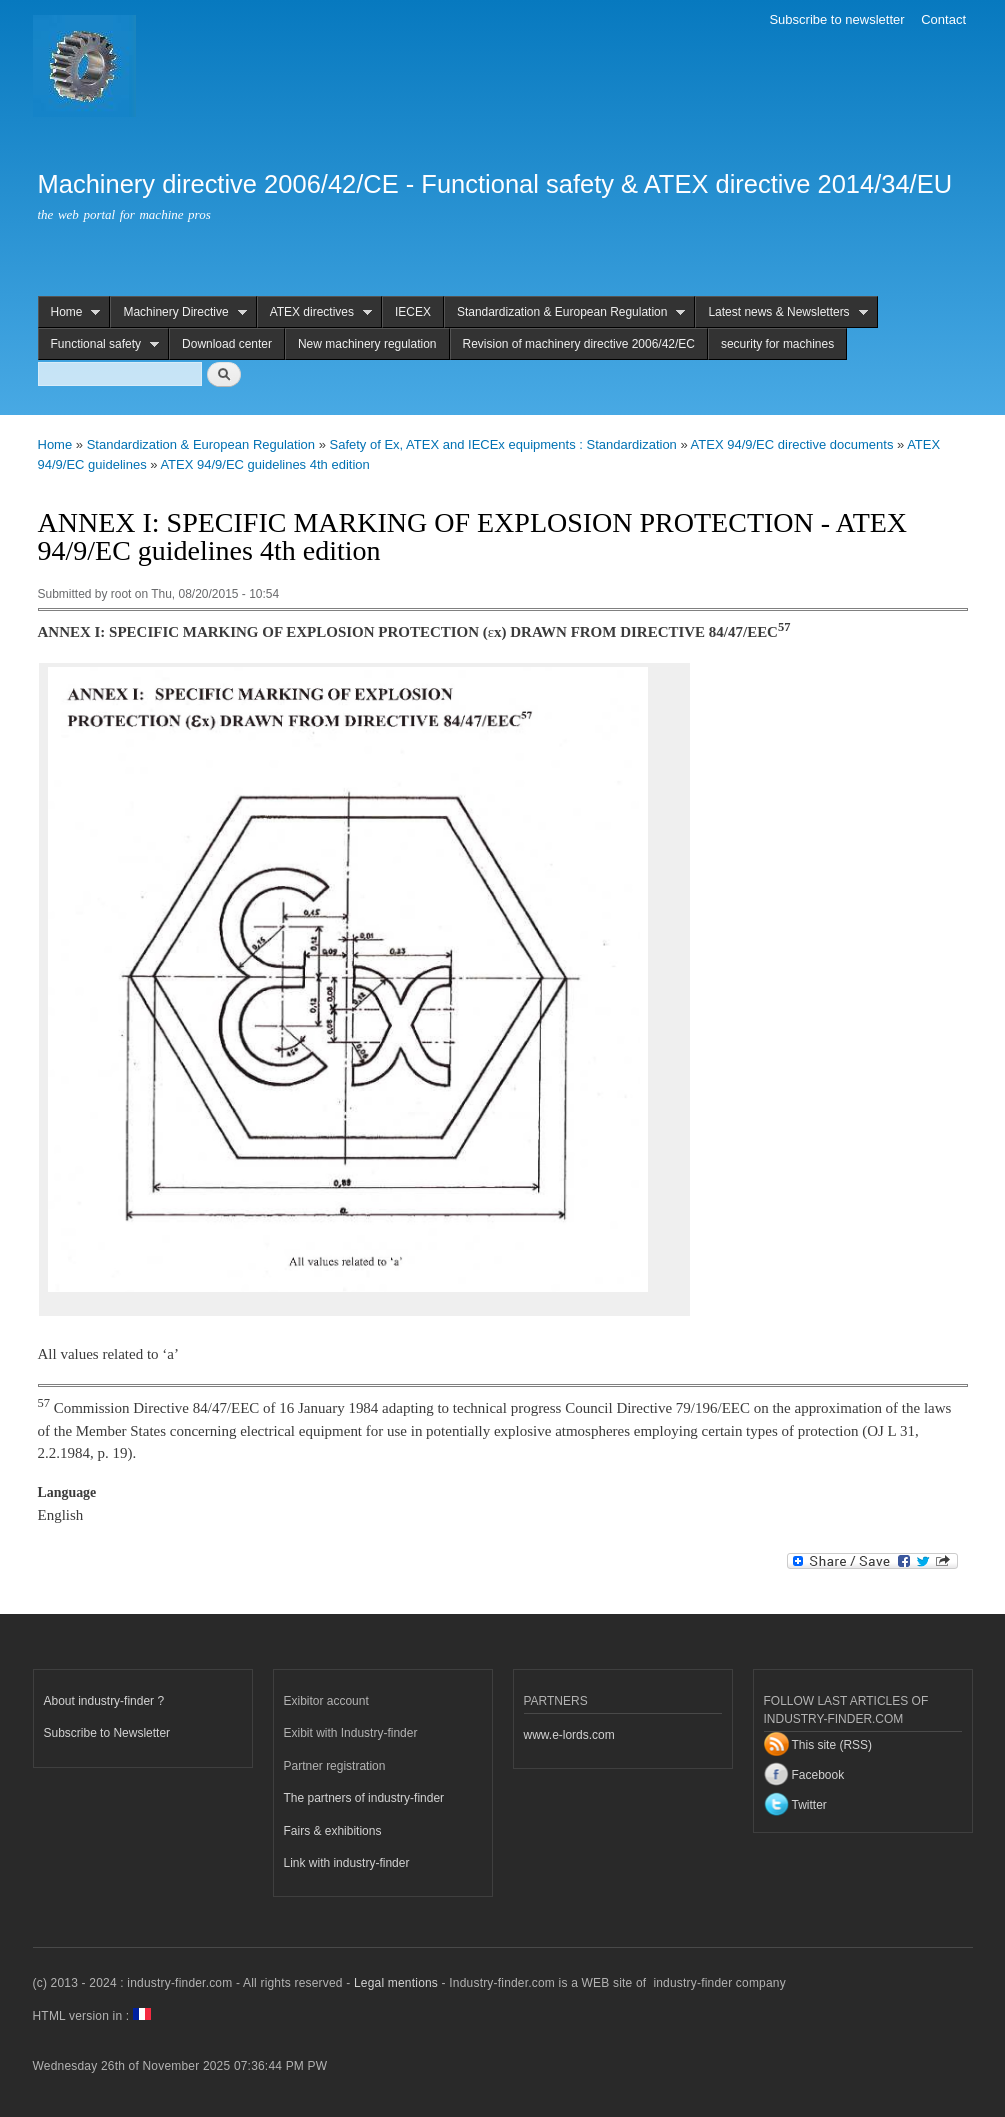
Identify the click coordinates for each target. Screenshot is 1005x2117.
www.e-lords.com (569, 1735)
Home (69, 312)
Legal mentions (396, 1983)
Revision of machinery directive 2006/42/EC (579, 344)
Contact (943, 19)
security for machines (777, 344)
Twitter (809, 1805)
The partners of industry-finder (364, 1798)
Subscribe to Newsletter (107, 1733)
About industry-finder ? (104, 1701)
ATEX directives (314, 312)
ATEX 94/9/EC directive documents (792, 444)
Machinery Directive (178, 312)
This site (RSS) (832, 1745)
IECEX (413, 312)
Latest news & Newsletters (781, 312)
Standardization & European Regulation (565, 312)
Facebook (818, 1775)
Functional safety (99, 344)
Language (67, 1492)
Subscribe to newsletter (836, 19)
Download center (227, 344)
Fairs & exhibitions (333, 1831)
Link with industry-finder (347, 1863)
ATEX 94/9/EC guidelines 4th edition (264, 464)
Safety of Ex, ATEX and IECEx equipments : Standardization (503, 444)
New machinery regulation (367, 344)
